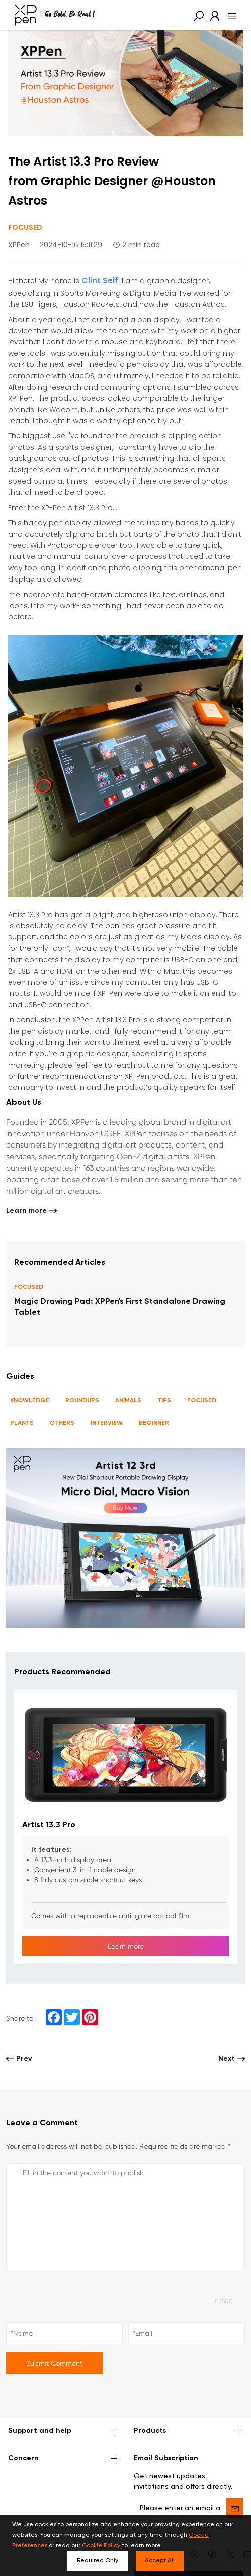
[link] (212, 15)
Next (231, 2059)
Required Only (97, 2561)
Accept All (160, 2561)
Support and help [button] (63, 2431)
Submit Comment (54, 2363)
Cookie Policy (101, 2546)
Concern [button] (63, 2459)
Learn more (31, 1210)
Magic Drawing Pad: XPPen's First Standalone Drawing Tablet (119, 1307)
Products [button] (188, 2431)
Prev (19, 2059)
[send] (234, 2508)
